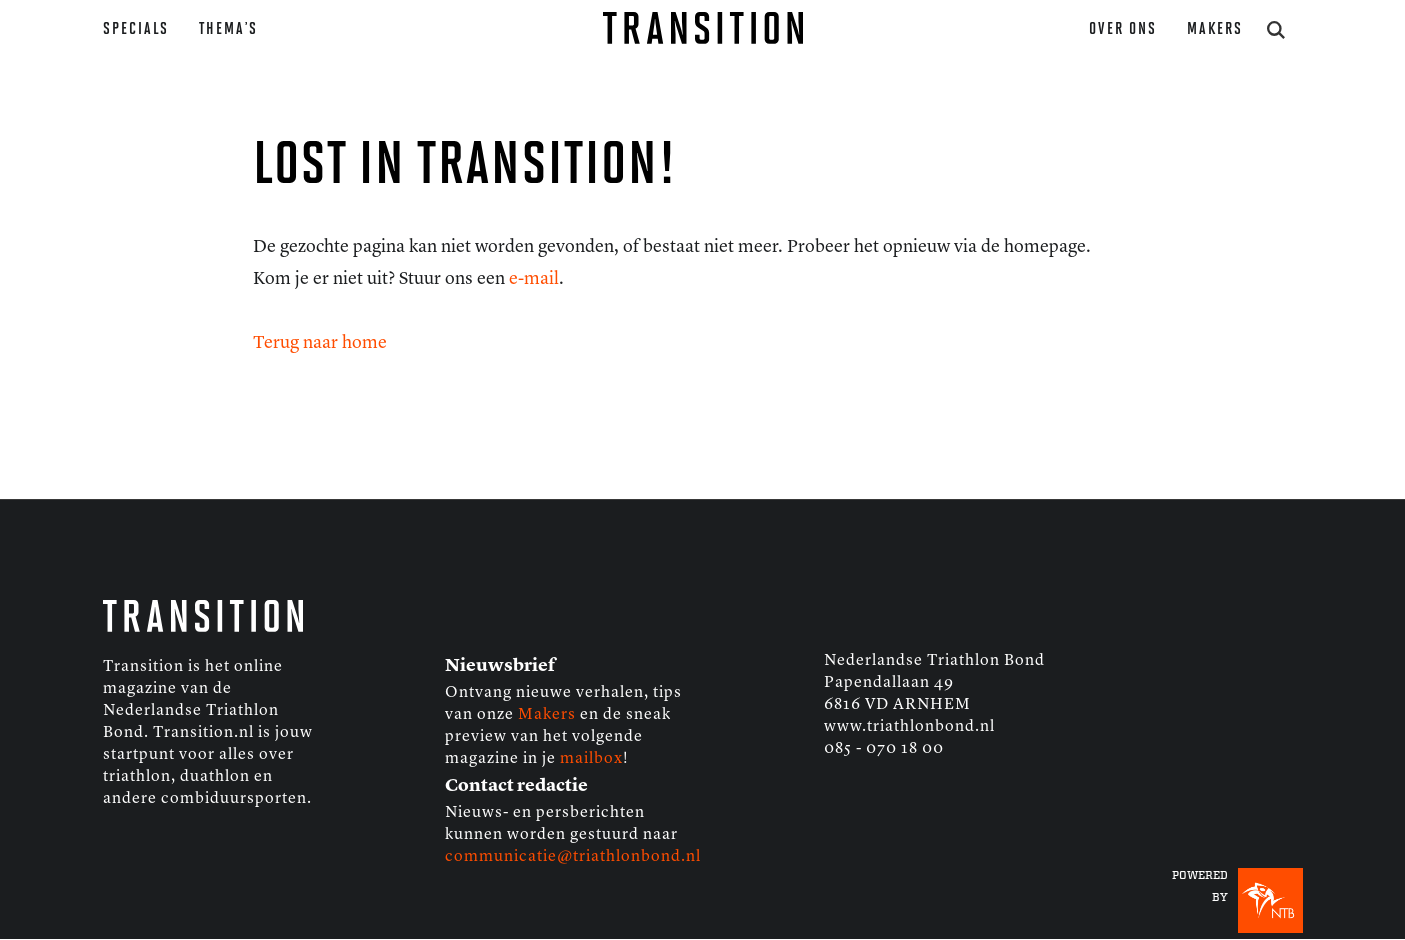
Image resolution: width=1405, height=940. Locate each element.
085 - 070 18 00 (884, 749)
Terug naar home (320, 343)
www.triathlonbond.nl (909, 727)
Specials (136, 29)
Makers (1215, 29)
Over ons (1123, 29)
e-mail (534, 279)
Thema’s (228, 29)
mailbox (591, 759)
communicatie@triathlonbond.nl (573, 857)
